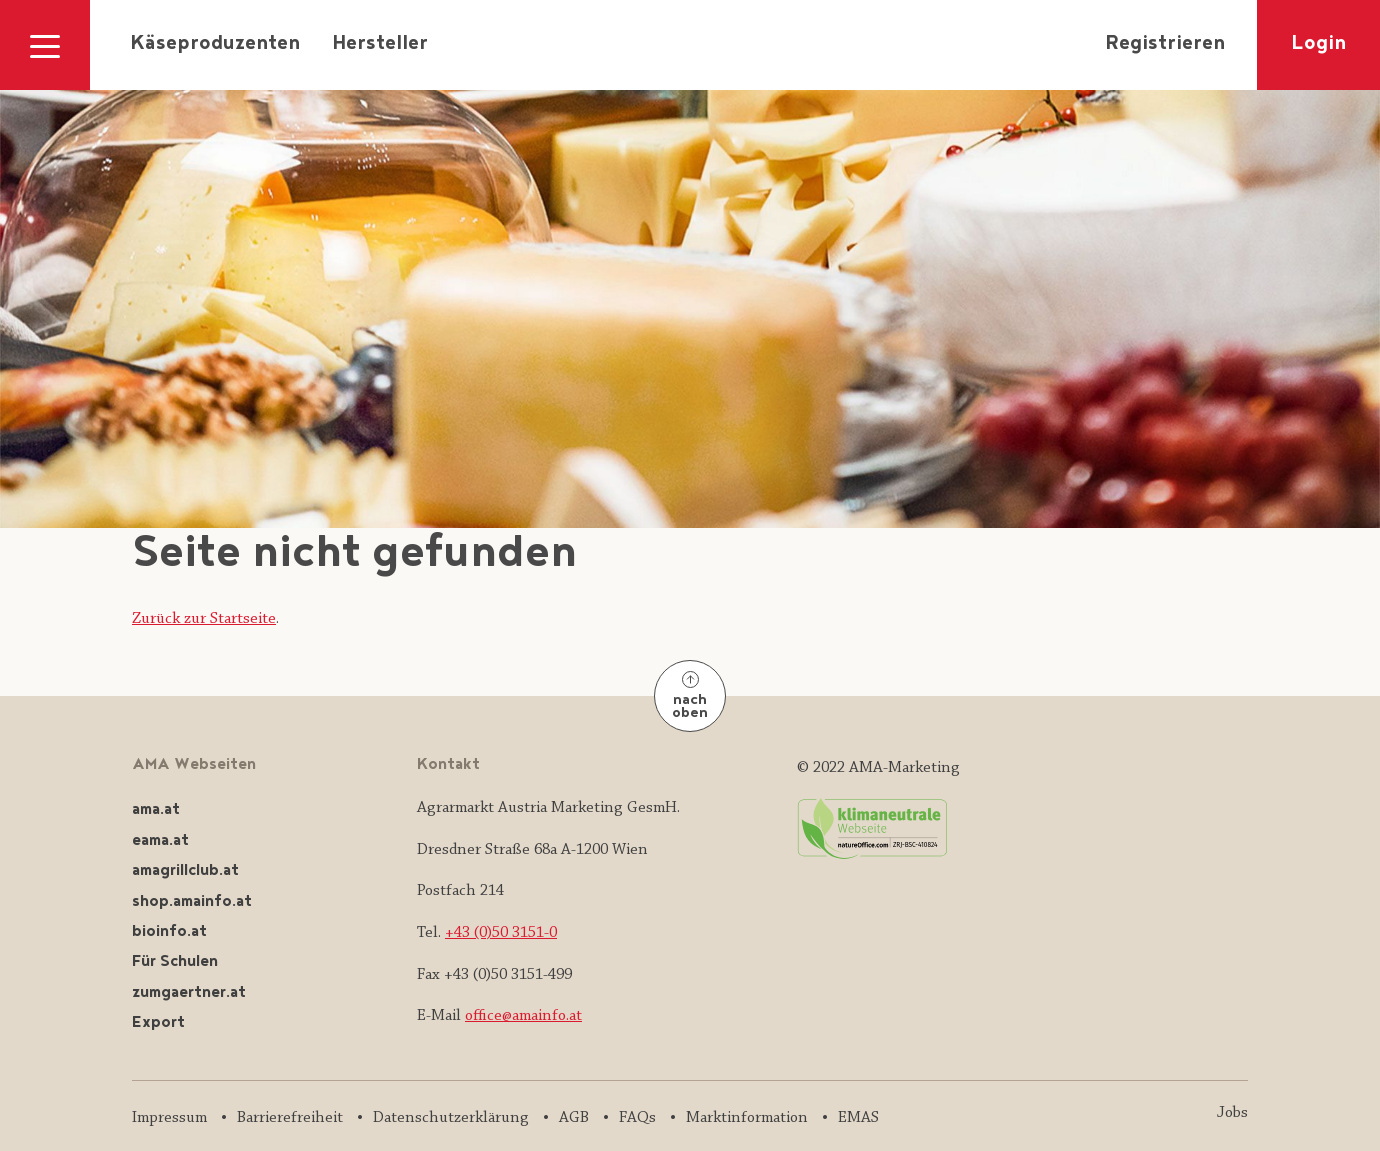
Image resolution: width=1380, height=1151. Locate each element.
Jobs (1232, 1113)
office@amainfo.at (523, 1016)
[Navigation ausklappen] (45, 45)
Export (158, 1023)
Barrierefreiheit (290, 1118)
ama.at (156, 810)
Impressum (169, 1118)
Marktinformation (747, 1118)
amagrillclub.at (185, 871)
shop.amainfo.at (192, 902)
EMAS (858, 1118)
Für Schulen (175, 962)
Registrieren (1165, 45)
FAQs (637, 1118)
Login (1318, 45)
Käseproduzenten (215, 45)
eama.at (160, 841)
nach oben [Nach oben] (690, 697)
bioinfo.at (169, 932)
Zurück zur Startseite (204, 619)
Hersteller (380, 45)
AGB (574, 1118)
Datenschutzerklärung (451, 1118)
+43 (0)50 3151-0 (501, 933)
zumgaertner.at (189, 993)
